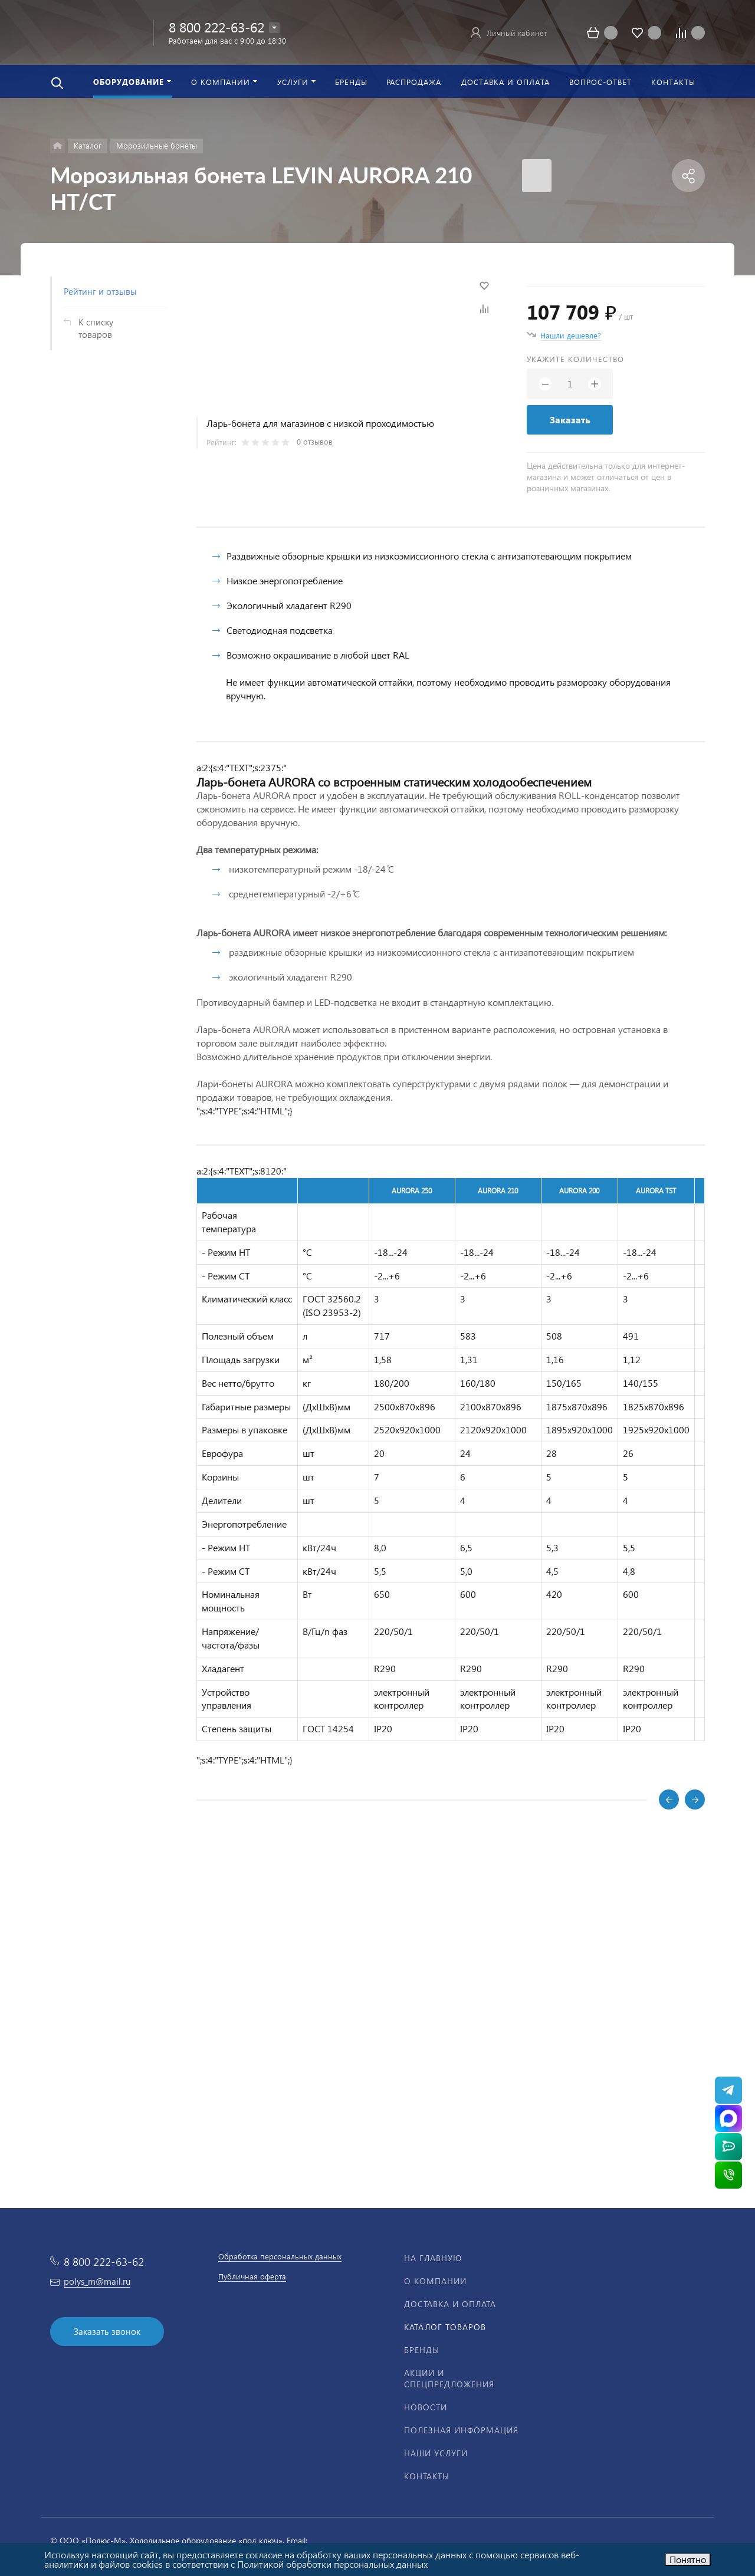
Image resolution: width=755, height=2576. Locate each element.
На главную (433, 2258)
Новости (425, 2407)
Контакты (426, 2476)
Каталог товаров (445, 2326)
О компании (435, 2281)
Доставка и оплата (450, 2303)
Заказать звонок (107, 2331)
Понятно (687, 2559)
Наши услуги (436, 2453)
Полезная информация (461, 2430)
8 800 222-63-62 (216, 27)
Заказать (570, 419)
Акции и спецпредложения (449, 2378)
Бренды (421, 2349)
